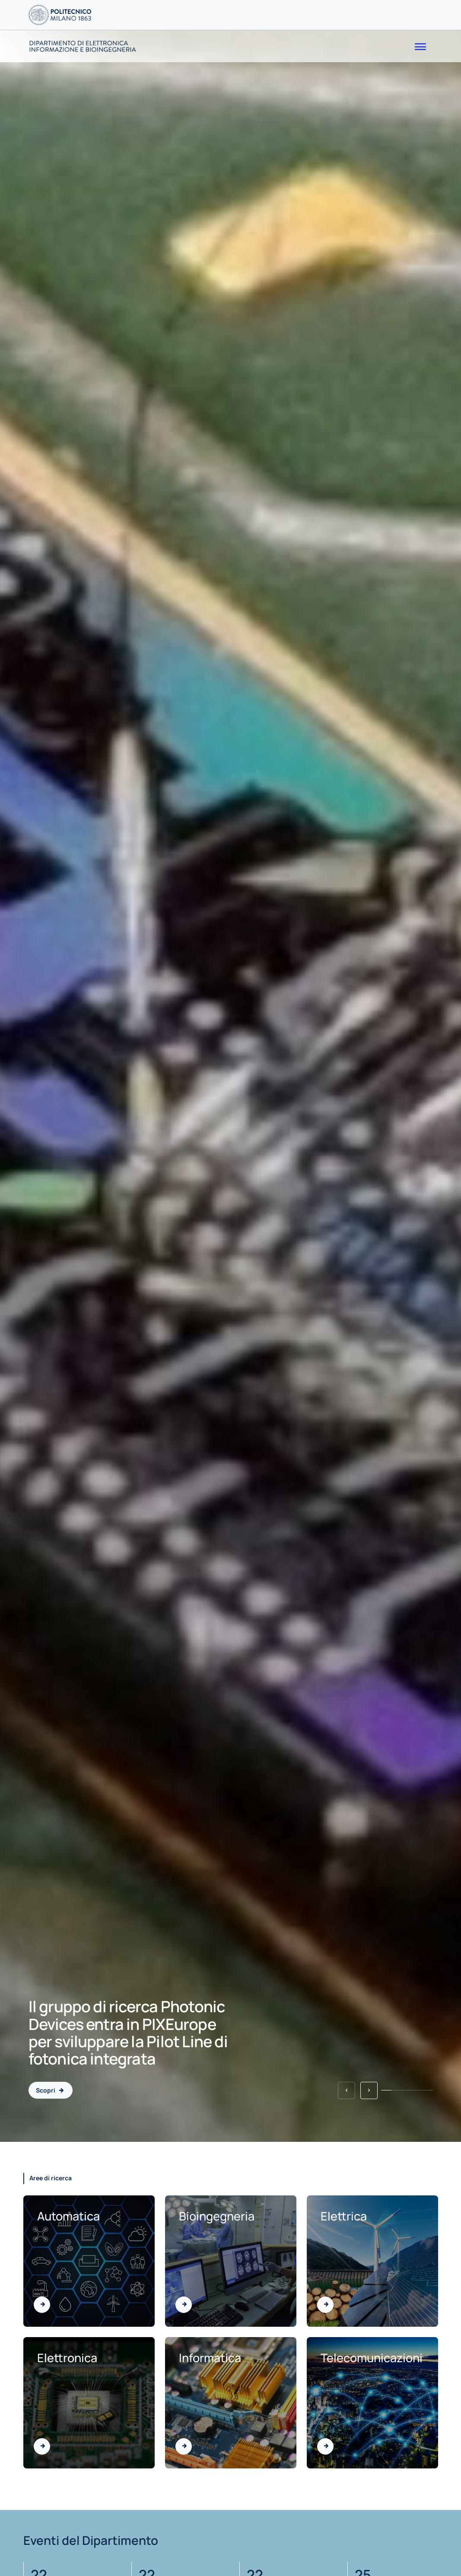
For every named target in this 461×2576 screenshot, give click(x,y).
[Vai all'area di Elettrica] (325, 2304)
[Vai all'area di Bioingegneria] (183, 2304)
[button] (346, 2090)
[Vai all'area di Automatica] (42, 2304)
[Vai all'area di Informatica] (183, 2446)
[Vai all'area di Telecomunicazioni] (325, 2446)
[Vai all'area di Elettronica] (42, 2446)
